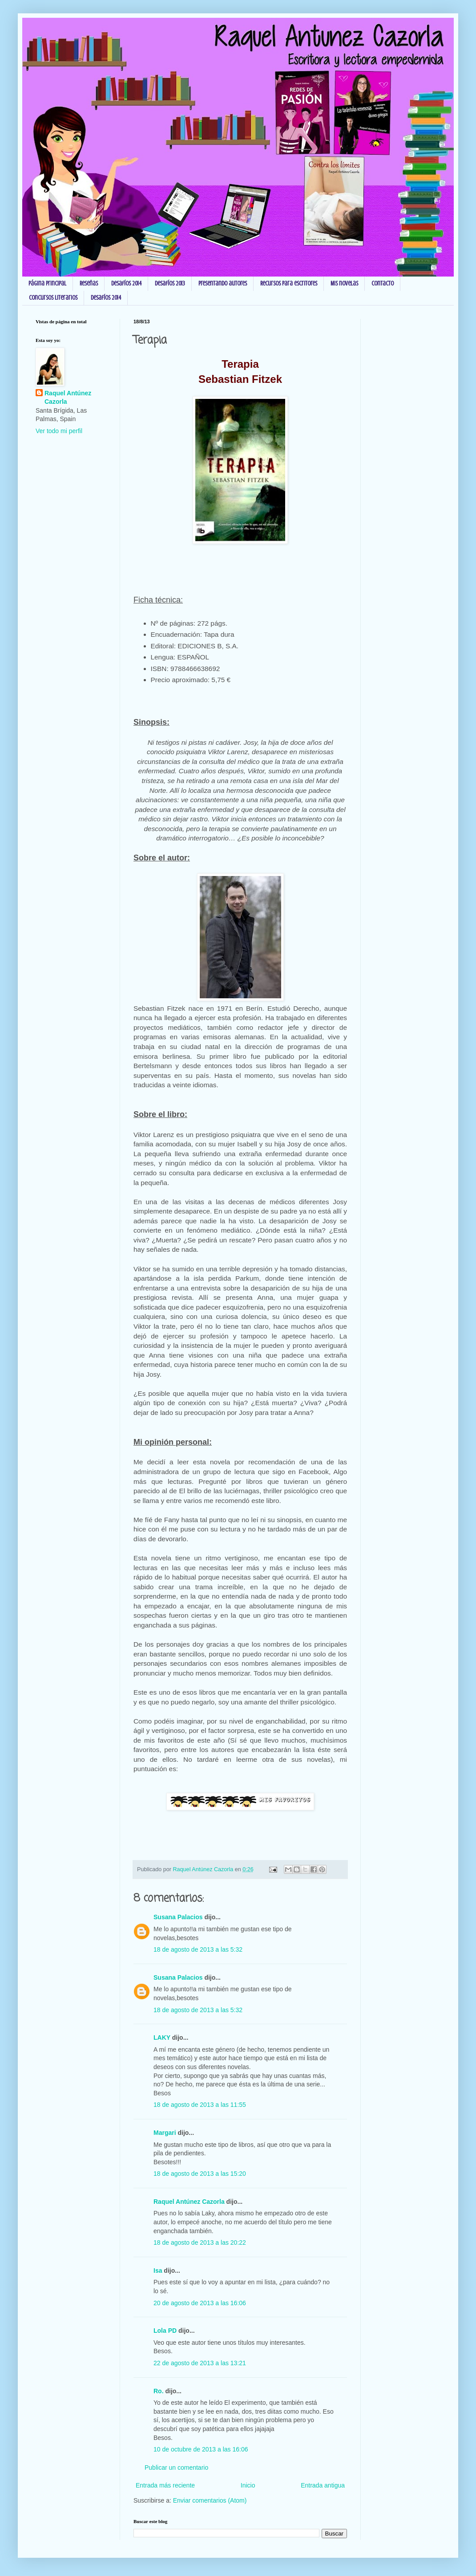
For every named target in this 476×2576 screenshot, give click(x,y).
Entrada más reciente (165, 2485)
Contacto (382, 283)
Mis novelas (344, 283)
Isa (157, 2270)
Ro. (158, 2391)
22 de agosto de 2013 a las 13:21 (199, 2363)
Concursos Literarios (53, 297)
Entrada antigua (323, 2485)
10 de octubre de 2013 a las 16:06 (200, 2449)
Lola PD (165, 2330)
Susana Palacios (178, 1917)
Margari (164, 2132)
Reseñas (89, 283)
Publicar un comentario (176, 2467)
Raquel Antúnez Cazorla (189, 2201)
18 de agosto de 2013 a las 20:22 (199, 2242)
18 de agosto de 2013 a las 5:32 (197, 1949)
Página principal (47, 283)
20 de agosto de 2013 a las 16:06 (199, 2303)
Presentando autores (222, 283)
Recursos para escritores (288, 283)
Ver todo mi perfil (59, 430)
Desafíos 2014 (126, 283)
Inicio (248, 2485)
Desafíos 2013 (170, 283)
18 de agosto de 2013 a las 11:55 (199, 2104)
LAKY (161, 2037)
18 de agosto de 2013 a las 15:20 (199, 2173)
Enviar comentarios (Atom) (210, 2500)
